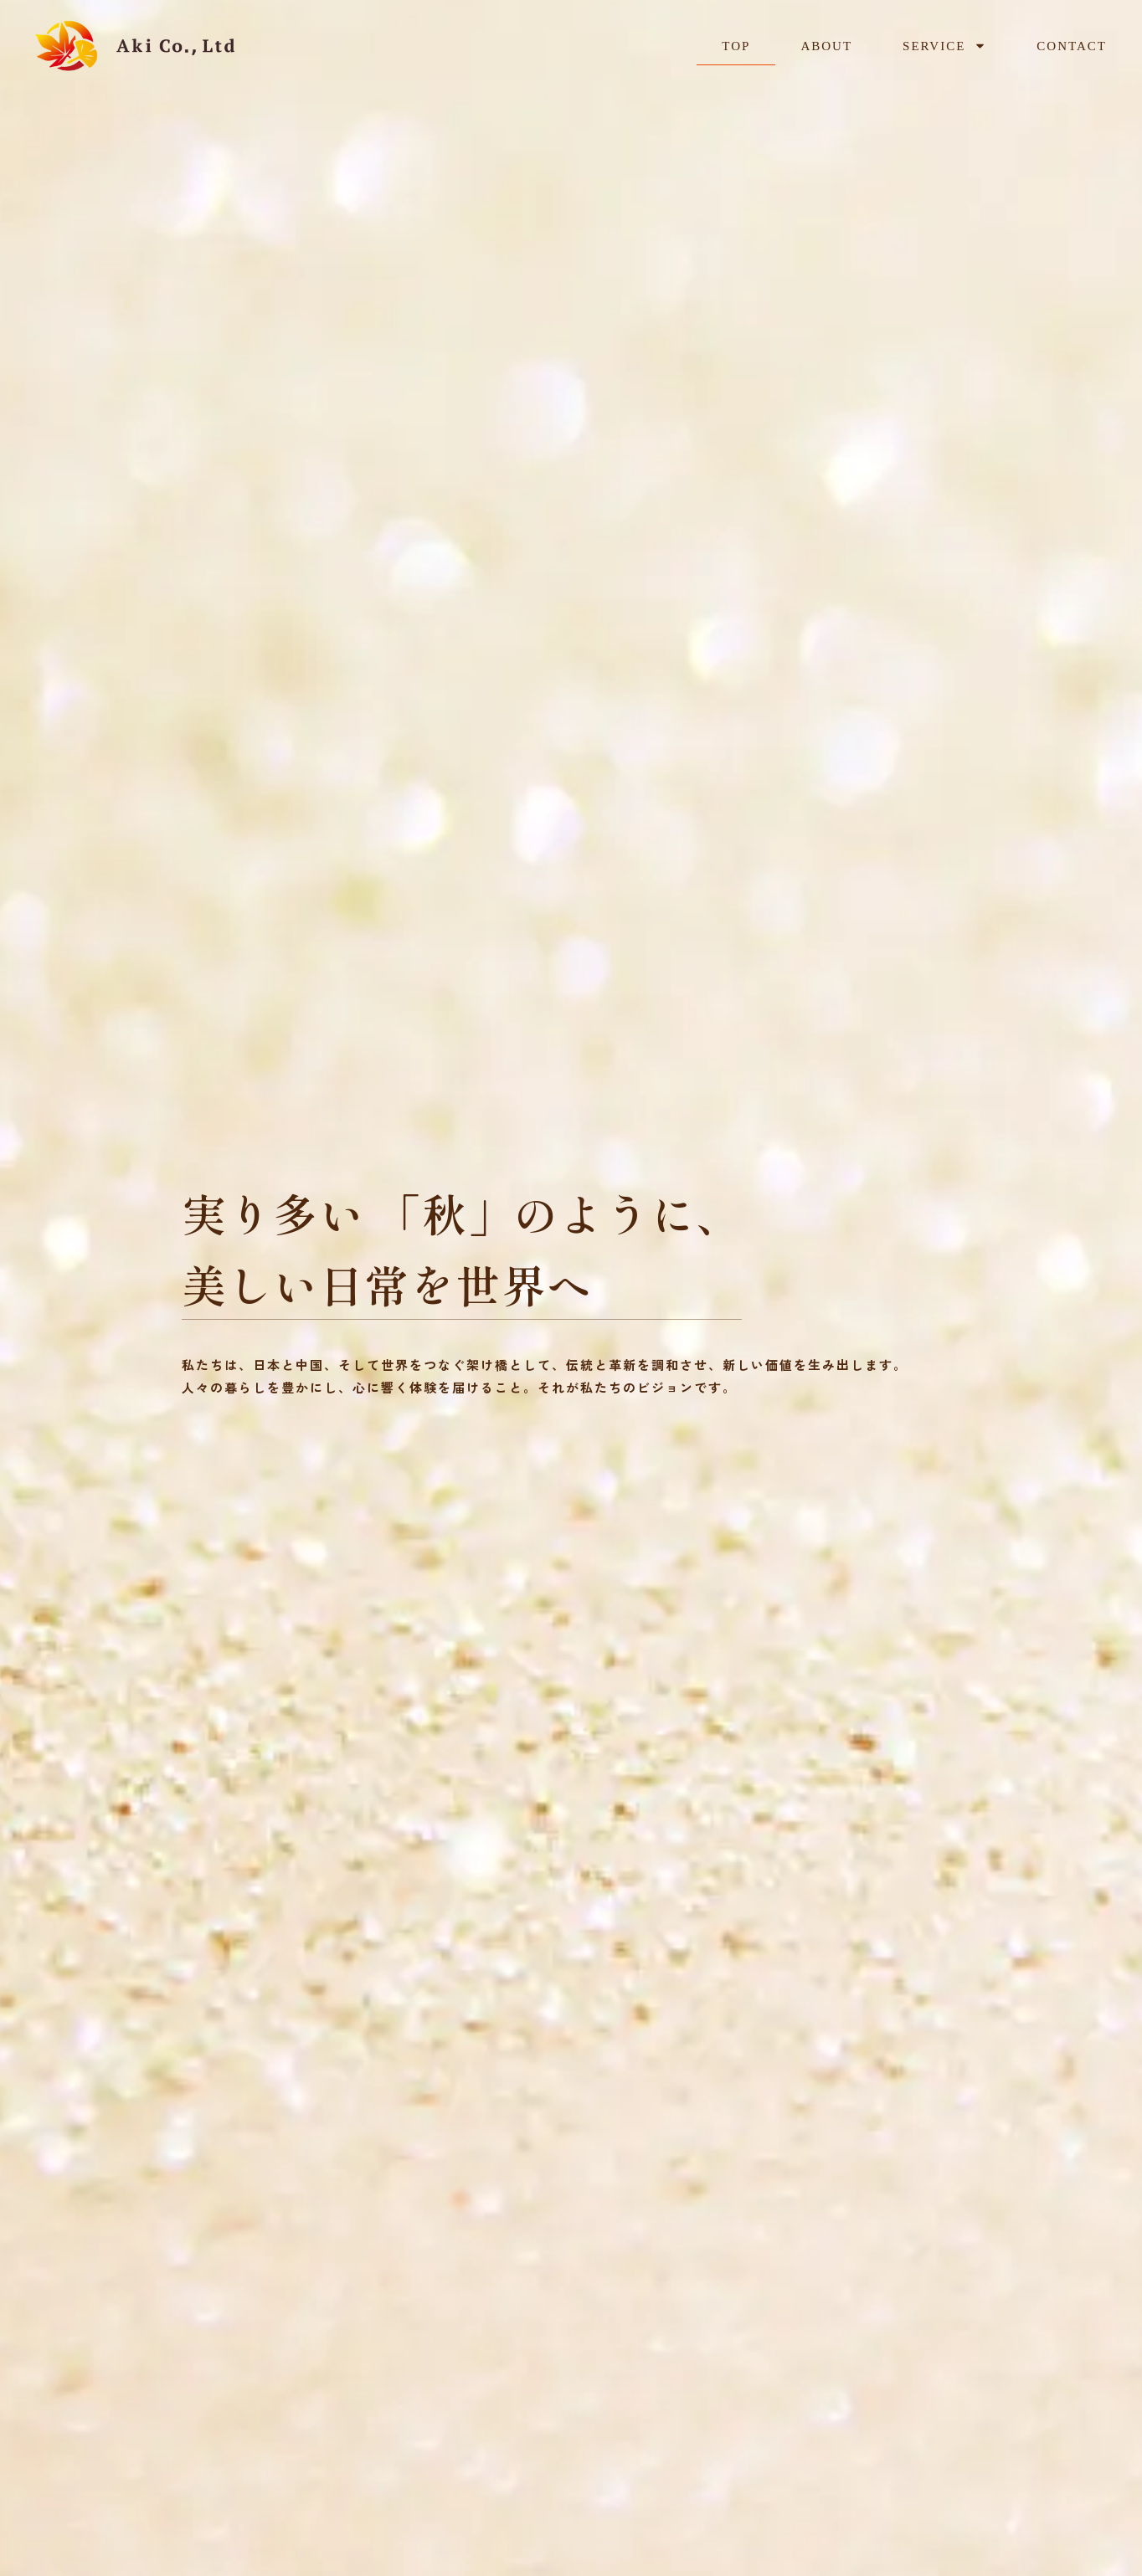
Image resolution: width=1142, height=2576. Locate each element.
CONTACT (1072, 37)
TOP (736, 37)
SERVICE (944, 37)
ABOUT (826, 37)
